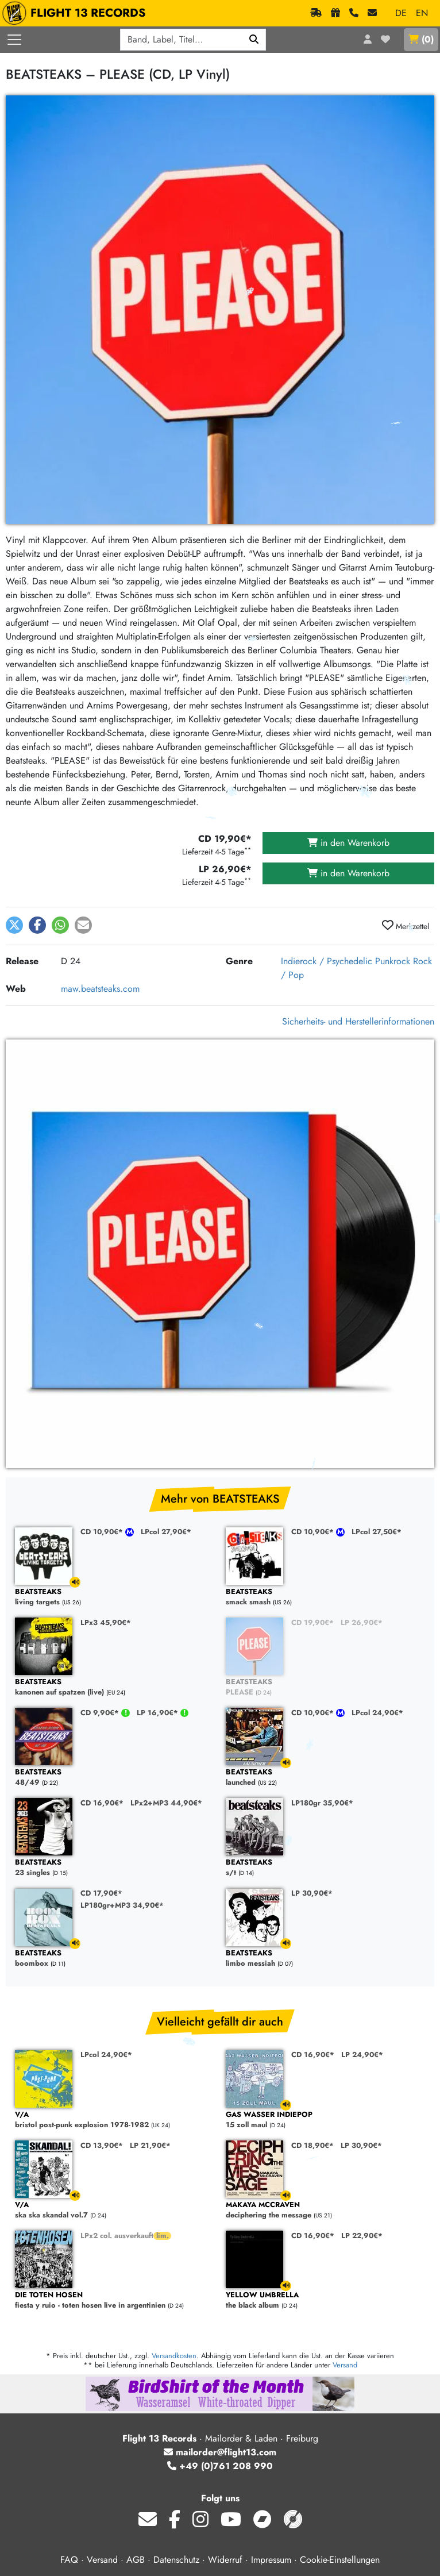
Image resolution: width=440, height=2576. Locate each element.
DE (401, 13)
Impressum (271, 2559)
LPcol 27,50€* (377, 1531)
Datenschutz (176, 2559)
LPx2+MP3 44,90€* (166, 1802)
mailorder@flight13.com (220, 2452)
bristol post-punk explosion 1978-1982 (114, 2120)
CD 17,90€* (101, 1893)
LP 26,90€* (362, 1622)
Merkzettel (405, 925)
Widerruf (225, 2559)
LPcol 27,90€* (166, 1531)
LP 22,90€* (362, 2235)
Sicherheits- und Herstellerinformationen (358, 1021)
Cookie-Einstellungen (340, 2559)
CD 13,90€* (101, 2145)
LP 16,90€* (158, 1712)
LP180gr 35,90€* (322, 1802)
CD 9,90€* (100, 1712)
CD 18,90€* (312, 2145)
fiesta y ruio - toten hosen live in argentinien (114, 2300)
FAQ (69, 2559)
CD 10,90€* (102, 1531)
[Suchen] (254, 40)
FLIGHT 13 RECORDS (76, 13)
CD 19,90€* (312, 1622)
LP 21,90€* (150, 2145)
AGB (135, 2559)
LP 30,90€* (312, 1893)
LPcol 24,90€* (377, 1712)
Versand (345, 2364)
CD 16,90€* (101, 1802)
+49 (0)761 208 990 (220, 2466)
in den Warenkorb (348, 842)
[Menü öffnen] (14, 39)
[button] (14, 925)
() (421, 39)
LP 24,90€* (362, 2054)
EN (422, 13)
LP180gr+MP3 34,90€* (122, 1905)
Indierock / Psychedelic (326, 961)
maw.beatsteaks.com (100, 988)
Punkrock (392, 961)
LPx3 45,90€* (105, 1622)
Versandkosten (174, 2355)
